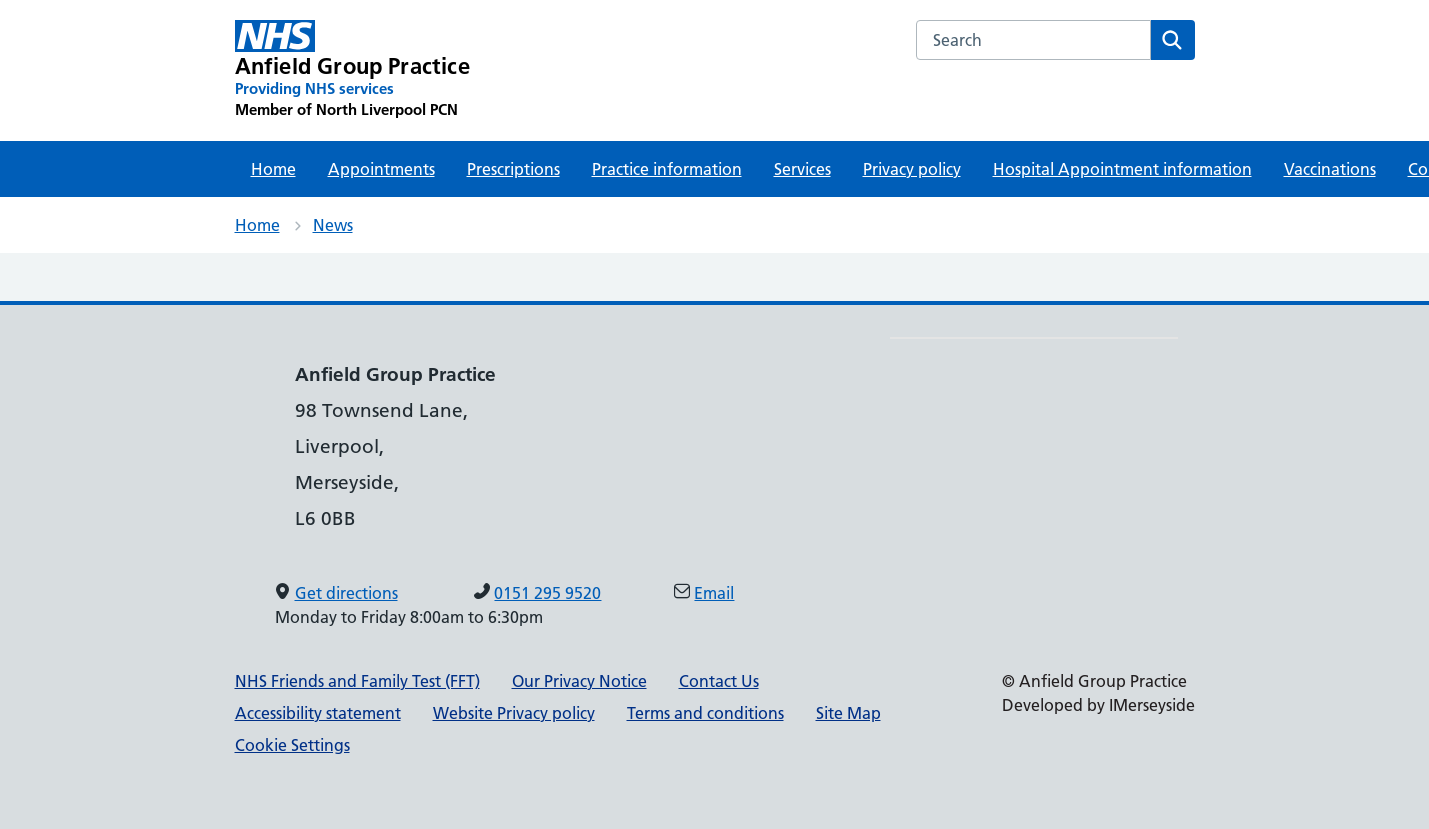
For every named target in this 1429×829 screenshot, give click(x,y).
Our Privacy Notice (579, 681)
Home (273, 169)
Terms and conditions (705, 713)
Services (802, 169)
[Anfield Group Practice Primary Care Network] (352, 70)
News (333, 225)
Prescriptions (513, 169)
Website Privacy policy (514, 713)
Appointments (381, 169)
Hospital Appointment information (1122, 169)
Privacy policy (912, 169)
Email (714, 593)
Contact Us (719, 681)
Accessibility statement (318, 713)
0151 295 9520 (547, 593)
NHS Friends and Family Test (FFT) (357, 681)
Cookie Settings (292, 745)
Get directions (346, 593)
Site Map (848, 713)
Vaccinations (1330, 169)
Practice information (667, 169)
